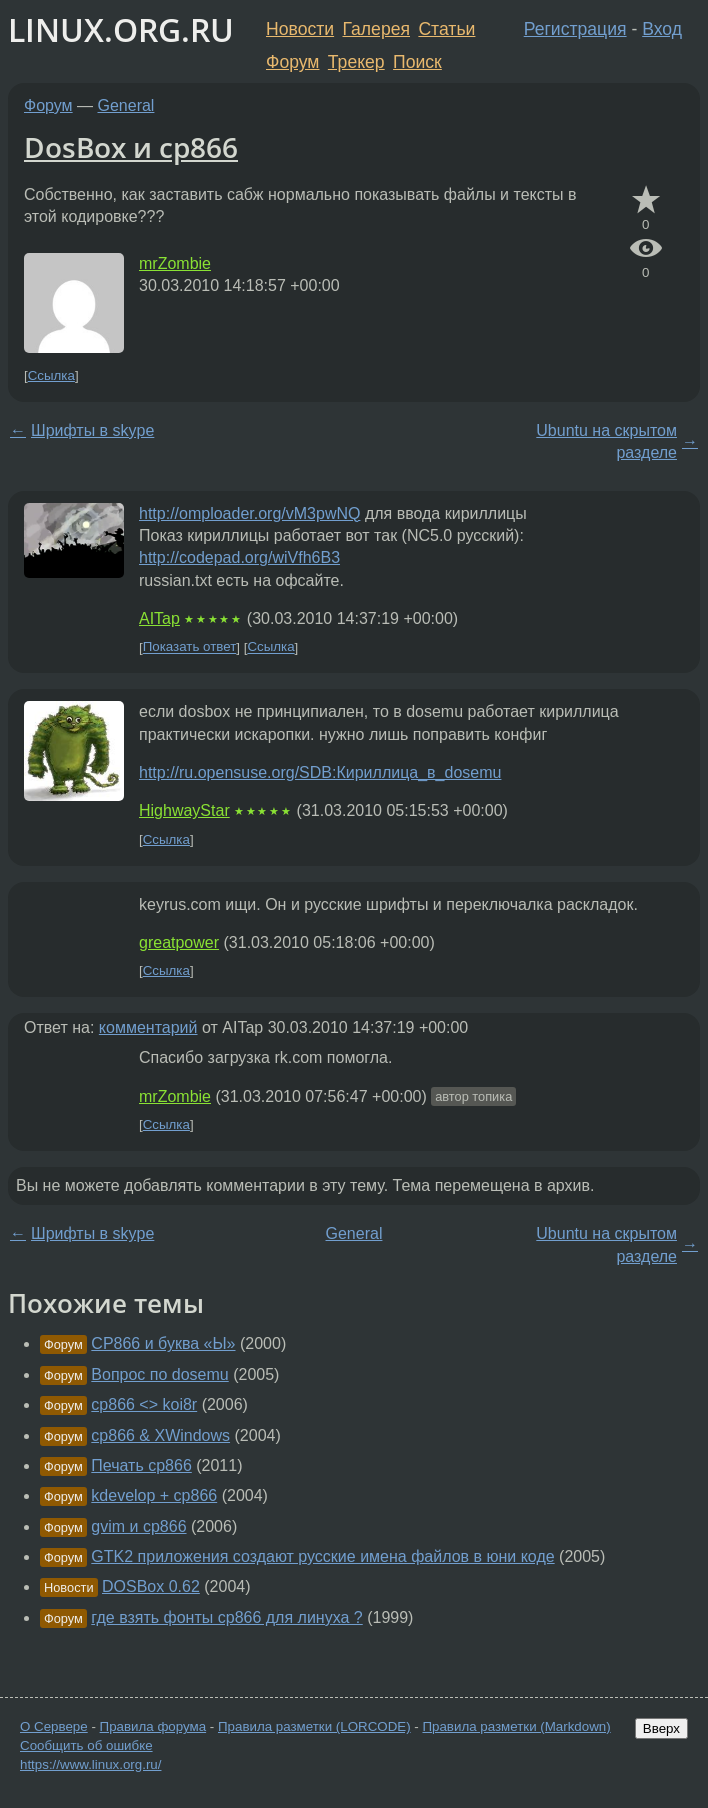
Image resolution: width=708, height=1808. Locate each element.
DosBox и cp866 (131, 147)
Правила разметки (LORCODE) (314, 1726)
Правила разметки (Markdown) (516, 1726)
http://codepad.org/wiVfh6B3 (239, 557)
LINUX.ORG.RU (121, 29)
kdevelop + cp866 (154, 1495)
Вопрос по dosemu (159, 1374)
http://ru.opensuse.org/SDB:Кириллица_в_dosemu (320, 772)
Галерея (376, 29)
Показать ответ (190, 647)
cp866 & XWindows (160, 1435)
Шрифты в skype (92, 430)
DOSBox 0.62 (151, 1586)
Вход (662, 29)
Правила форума (153, 1726)
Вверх (661, 1728)
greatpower (179, 942)
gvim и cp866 (138, 1526)
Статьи (446, 29)
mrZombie (175, 263)
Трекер (356, 62)
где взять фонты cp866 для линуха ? (226, 1617)
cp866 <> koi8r (144, 1404)
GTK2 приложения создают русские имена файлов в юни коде (322, 1556)
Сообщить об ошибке (86, 1745)
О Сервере (54, 1726)
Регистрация (575, 29)
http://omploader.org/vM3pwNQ (249, 513)
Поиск (417, 62)
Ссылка (51, 375)
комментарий (148, 1027)
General (126, 105)
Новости (300, 29)
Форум (292, 62)
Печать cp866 (141, 1465)
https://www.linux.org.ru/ (90, 1764)
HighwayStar (184, 810)
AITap (159, 618)
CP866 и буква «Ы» (163, 1343)
